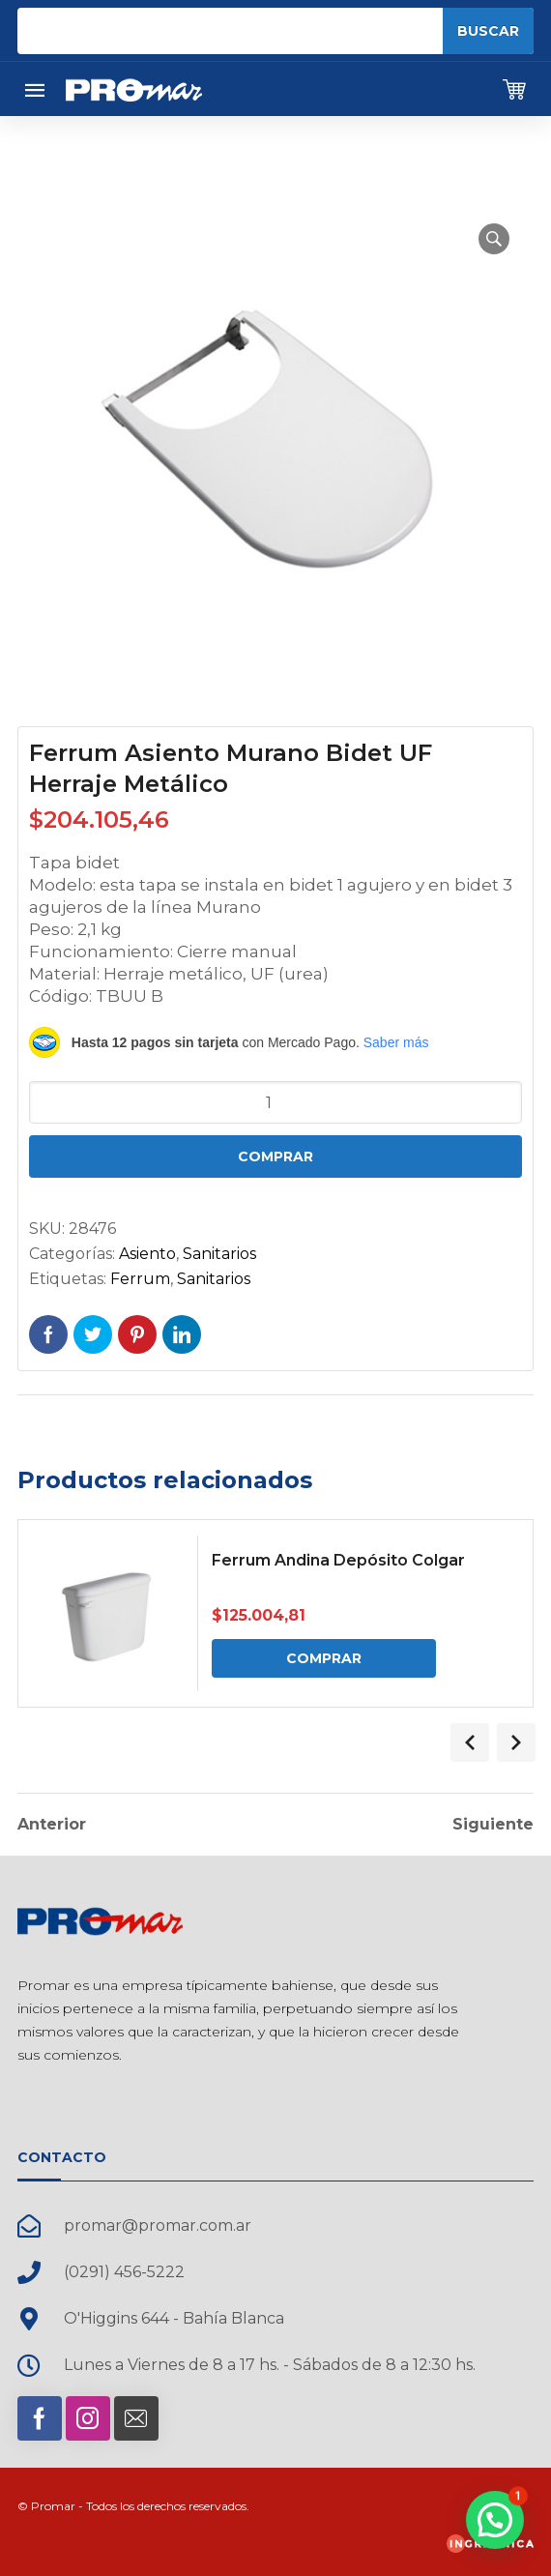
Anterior (51, 1824)
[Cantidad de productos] (275, 1102)
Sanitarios (219, 1253)
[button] (493, 238)
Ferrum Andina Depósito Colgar (338, 1560)
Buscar (488, 31)
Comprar (275, 1156)
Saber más (396, 1042)
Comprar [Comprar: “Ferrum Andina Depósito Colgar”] (324, 1658)
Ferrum (140, 1279)
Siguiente (493, 1824)
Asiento (147, 1253)
